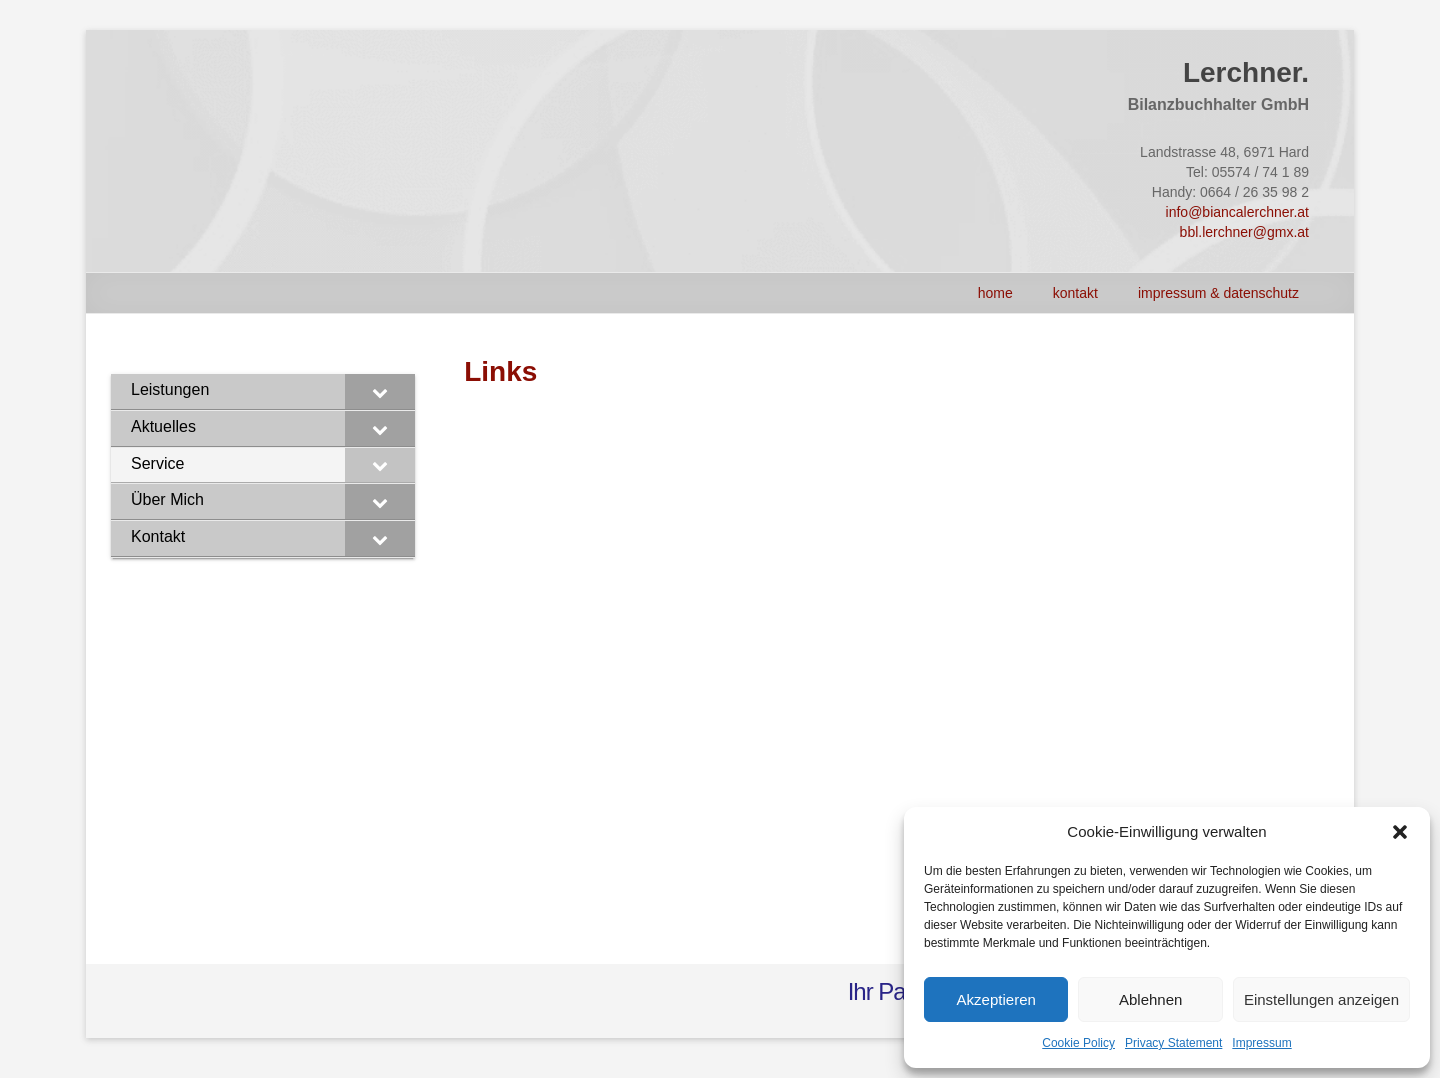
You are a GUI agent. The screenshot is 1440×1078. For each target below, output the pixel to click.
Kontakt (1075, 293)
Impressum (1261, 1043)
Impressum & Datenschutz (1218, 293)
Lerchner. (1246, 72)
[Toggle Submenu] (380, 391)
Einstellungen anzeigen (1321, 999)
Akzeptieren (996, 999)
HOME (995, 293)
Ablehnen (1150, 999)
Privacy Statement (1173, 1043)
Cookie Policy (1078, 1043)
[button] (1400, 832)
